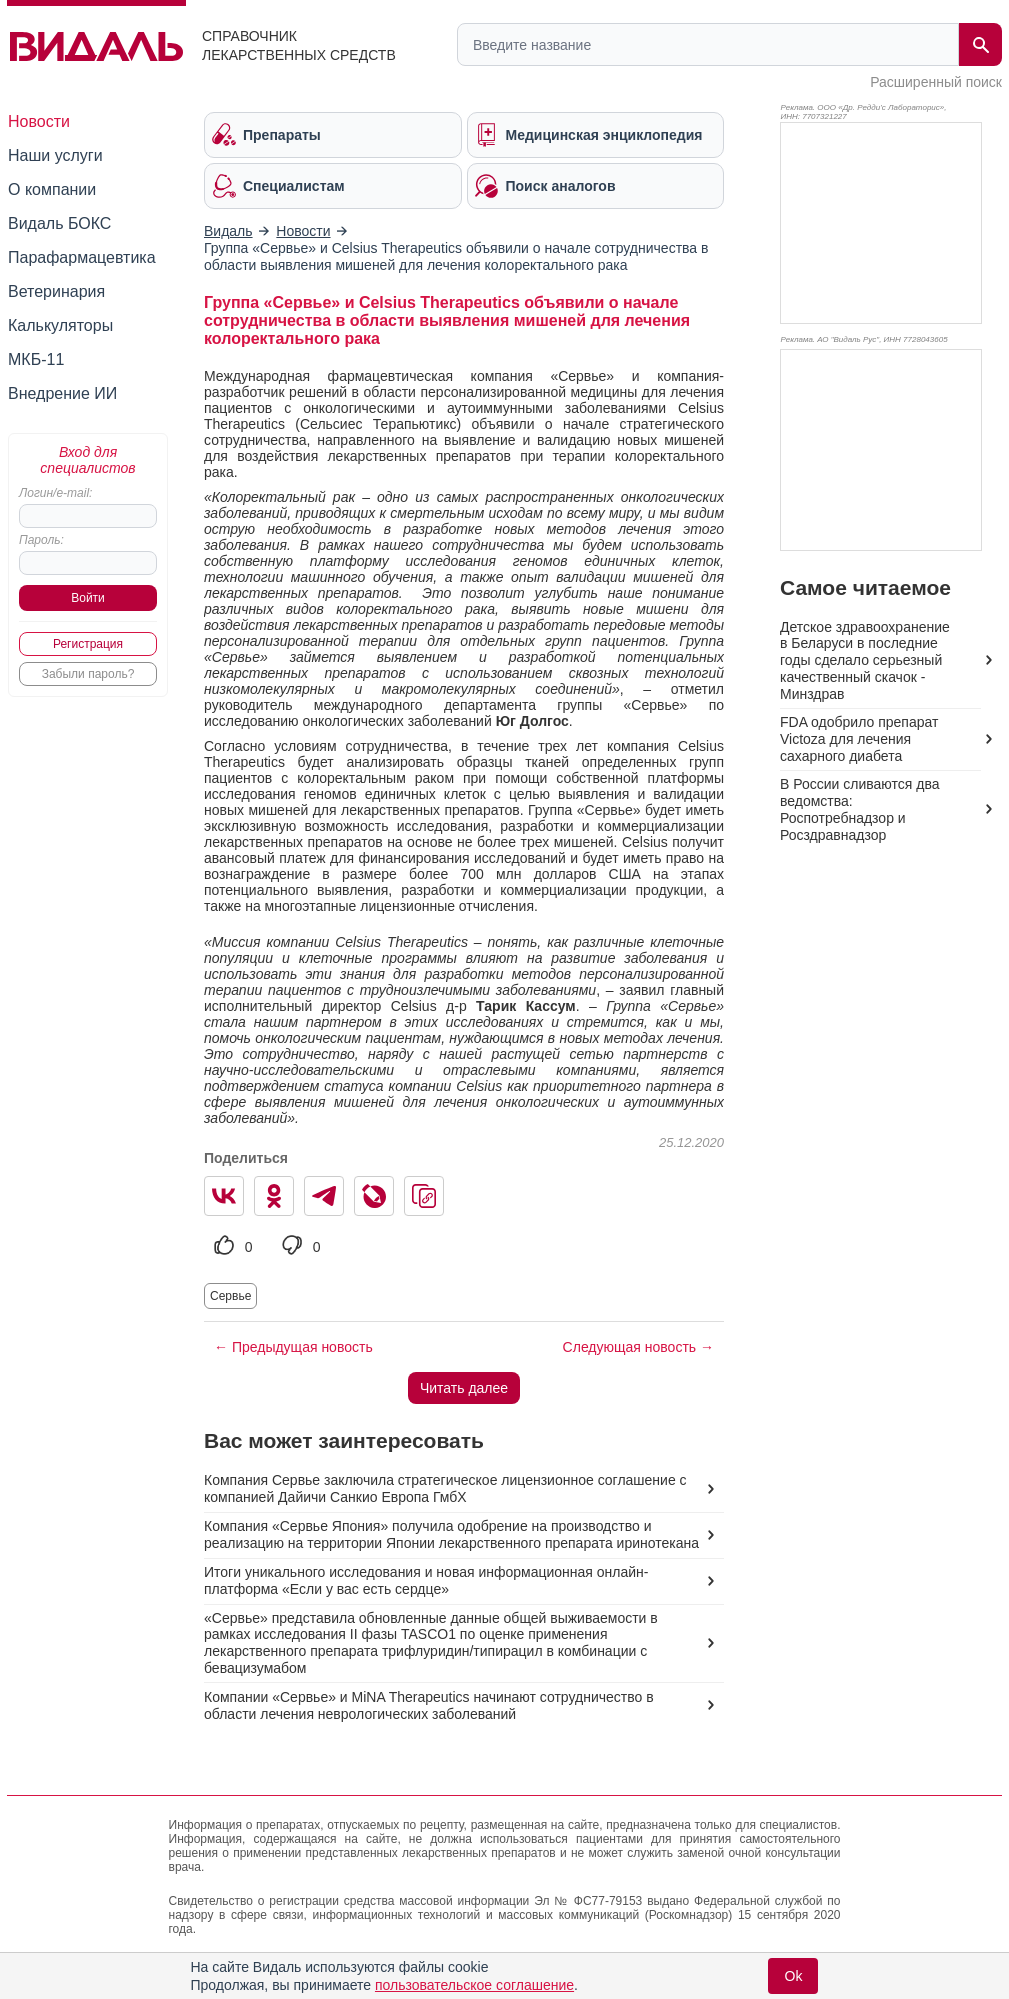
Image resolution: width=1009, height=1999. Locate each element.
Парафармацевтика (82, 257)
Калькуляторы (60, 325)
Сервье (230, 1296)
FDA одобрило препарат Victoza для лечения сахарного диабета (859, 739)
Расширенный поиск (936, 82)
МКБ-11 (36, 359)
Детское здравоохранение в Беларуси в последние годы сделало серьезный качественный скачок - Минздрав (865, 661)
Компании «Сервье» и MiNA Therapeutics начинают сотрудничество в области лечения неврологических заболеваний (429, 1705)
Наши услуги (55, 155)
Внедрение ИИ (62, 393)
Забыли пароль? (88, 674)
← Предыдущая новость (293, 1347)
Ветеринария (56, 291)
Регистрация (88, 644)
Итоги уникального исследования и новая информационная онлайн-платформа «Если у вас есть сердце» (426, 1580)
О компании (52, 189)
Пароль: (41, 540)
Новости (39, 121)
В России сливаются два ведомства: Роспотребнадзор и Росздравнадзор (859, 809)
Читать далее (464, 1388)
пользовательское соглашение (474, 1985)
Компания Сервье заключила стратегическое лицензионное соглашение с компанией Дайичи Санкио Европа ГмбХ (445, 1488)
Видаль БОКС (59, 223)
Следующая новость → (638, 1347)
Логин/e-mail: (55, 493)
